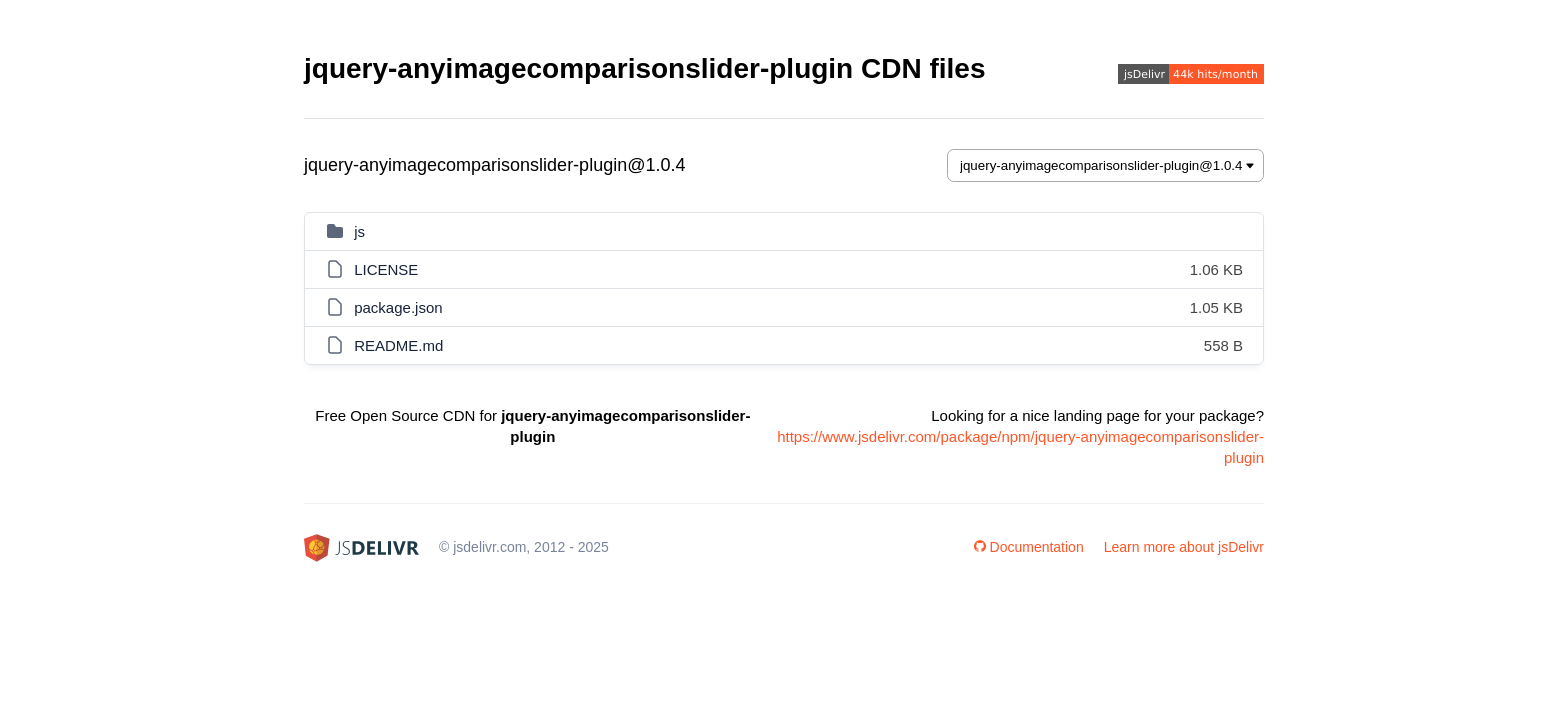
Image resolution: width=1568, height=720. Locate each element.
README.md (398, 345)
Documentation (1029, 547)
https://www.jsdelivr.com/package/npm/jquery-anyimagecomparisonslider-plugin (1020, 447)
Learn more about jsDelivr (1184, 547)
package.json (398, 307)
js (359, 231)
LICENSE (386, 269)
